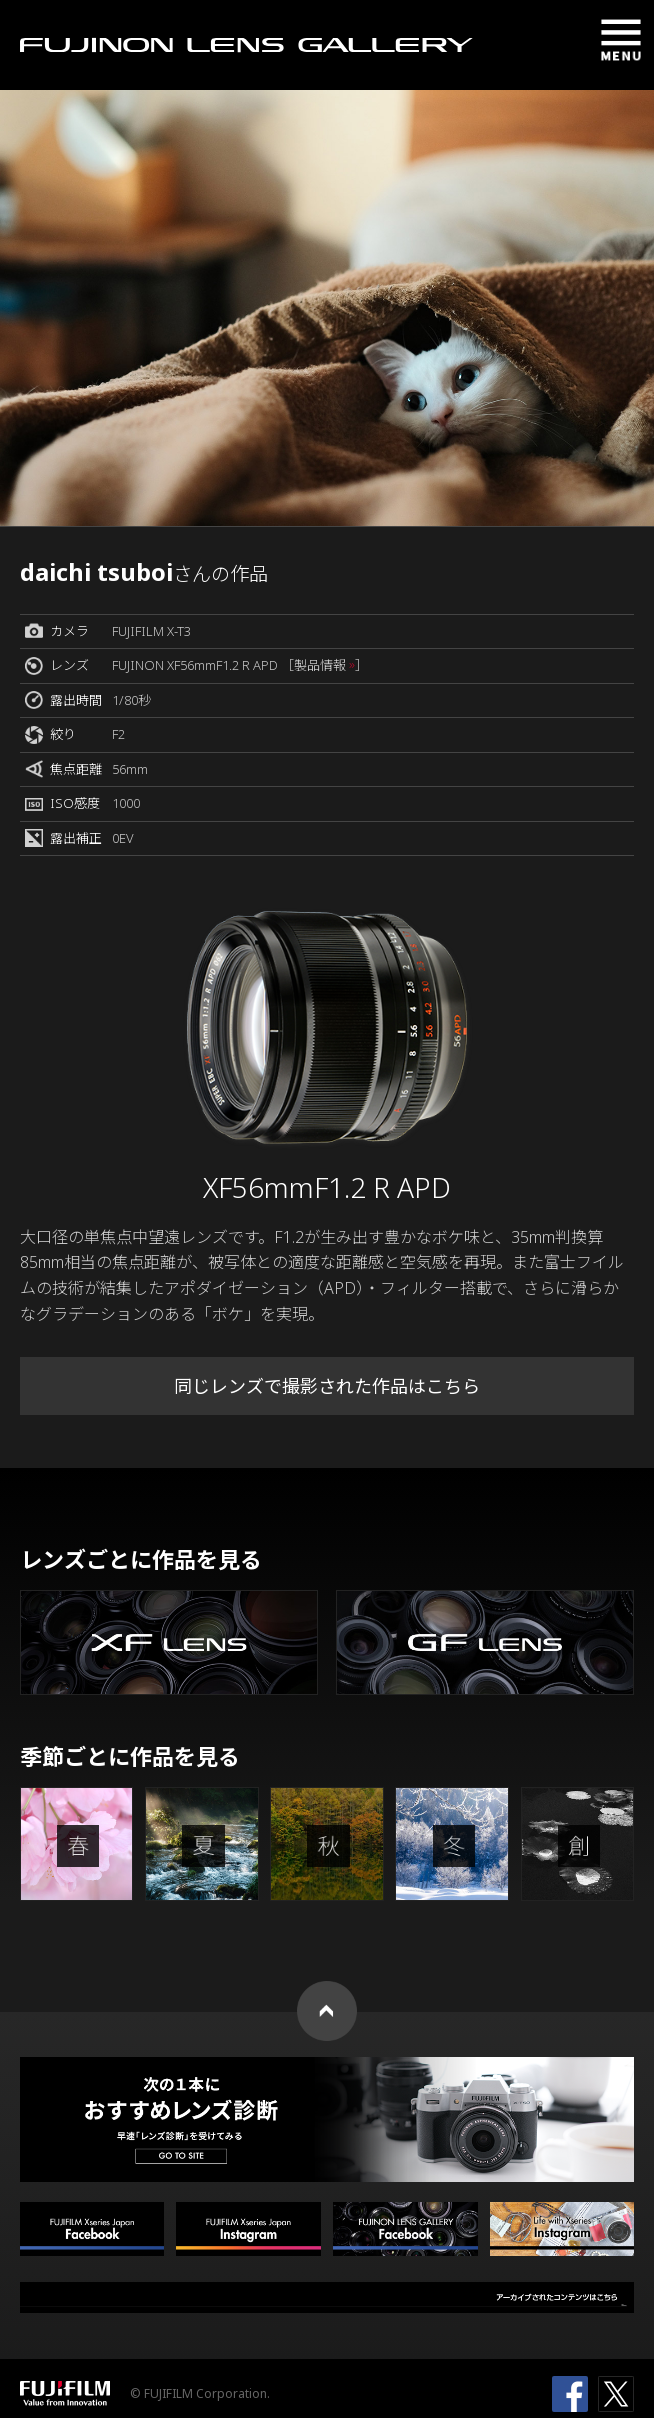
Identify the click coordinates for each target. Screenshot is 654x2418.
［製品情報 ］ (324, 665)
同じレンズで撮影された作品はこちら (327, 1386)
